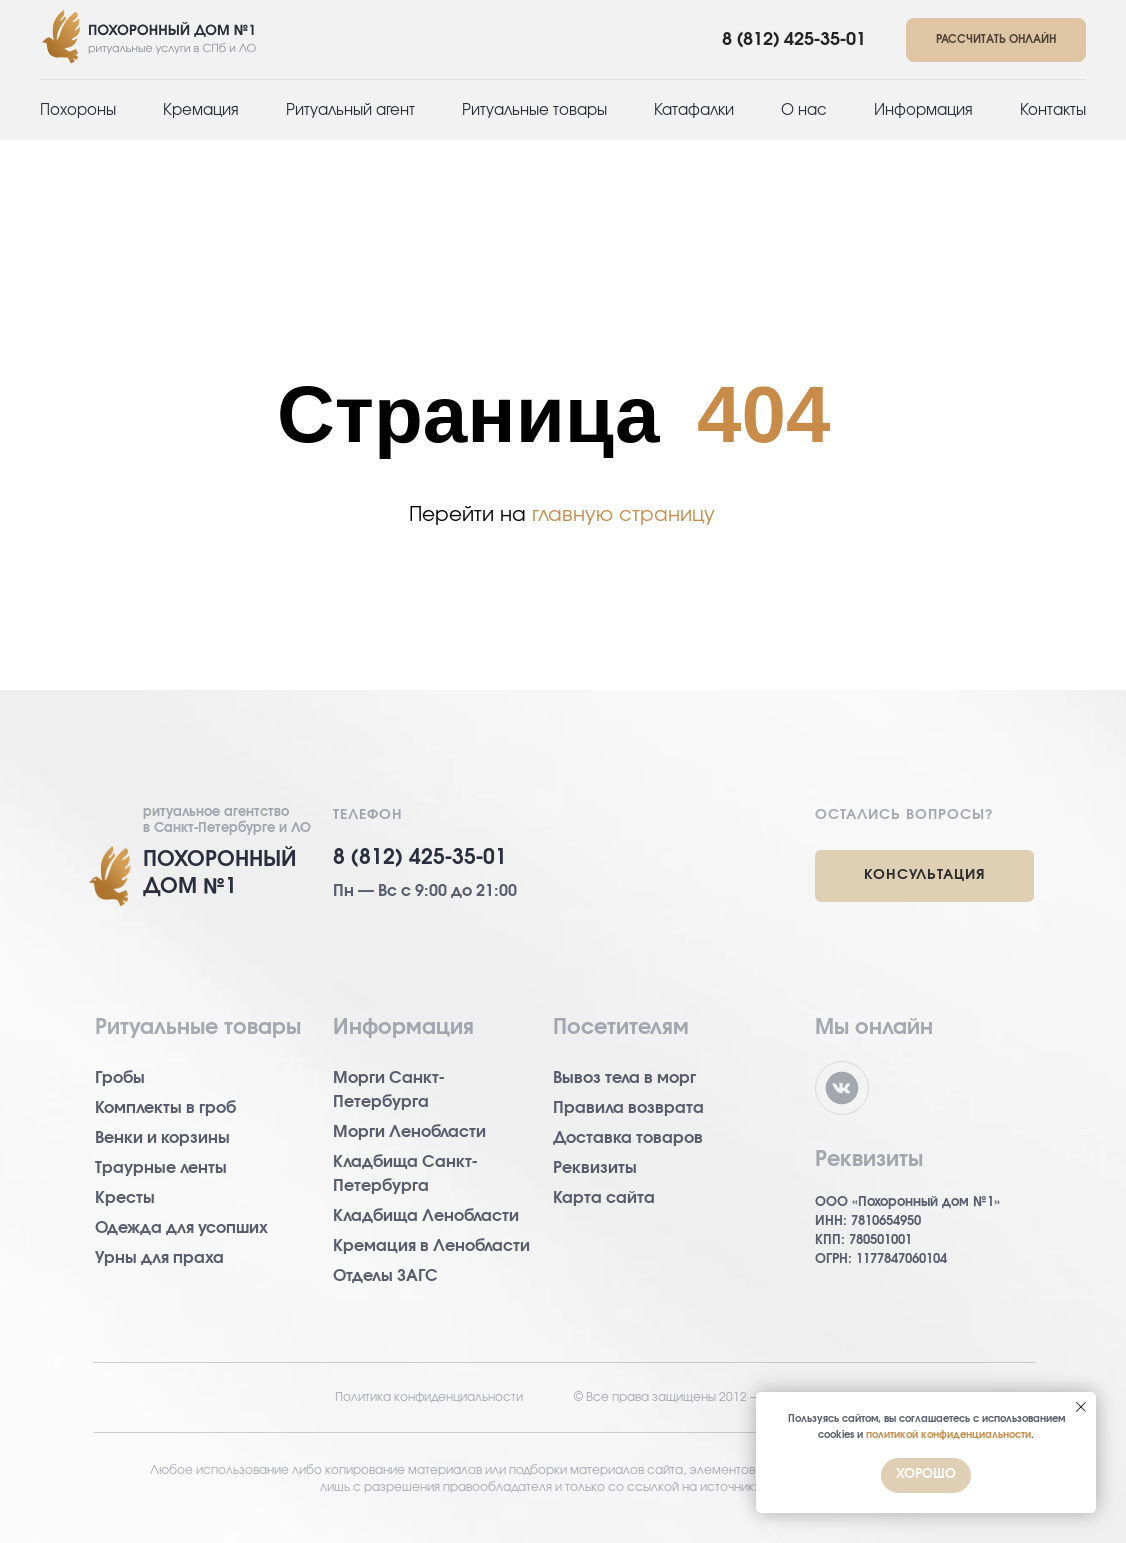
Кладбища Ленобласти (426, 1216)
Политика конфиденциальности (429, 1397)
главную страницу (623, 515)
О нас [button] (804, 110)
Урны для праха (159, 1258)
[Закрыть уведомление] (1081, 1407)
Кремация (201, 110)
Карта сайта (604, 1198)
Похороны (78, 110)
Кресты (125, 1198)
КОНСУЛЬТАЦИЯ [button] (924, 875)
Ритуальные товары (534, 110)
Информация (923, 110)
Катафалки (694, 110)
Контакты (1053, 110)
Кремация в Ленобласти (431, 1246)
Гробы (120, 1078)
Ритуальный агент (350, 110)
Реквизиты (595, 1168)
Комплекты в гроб (165, 1108)
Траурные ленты (161, 1168)
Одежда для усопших (181, 1228)
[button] (996, 40)
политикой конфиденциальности (948, 1435)
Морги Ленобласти (409, 1132)
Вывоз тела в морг (624, 1078)
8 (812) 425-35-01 (794, 40)
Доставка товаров (628, 1138)
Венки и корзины (162, 1138)
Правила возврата (628, 1108)
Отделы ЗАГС (385, 1276)
